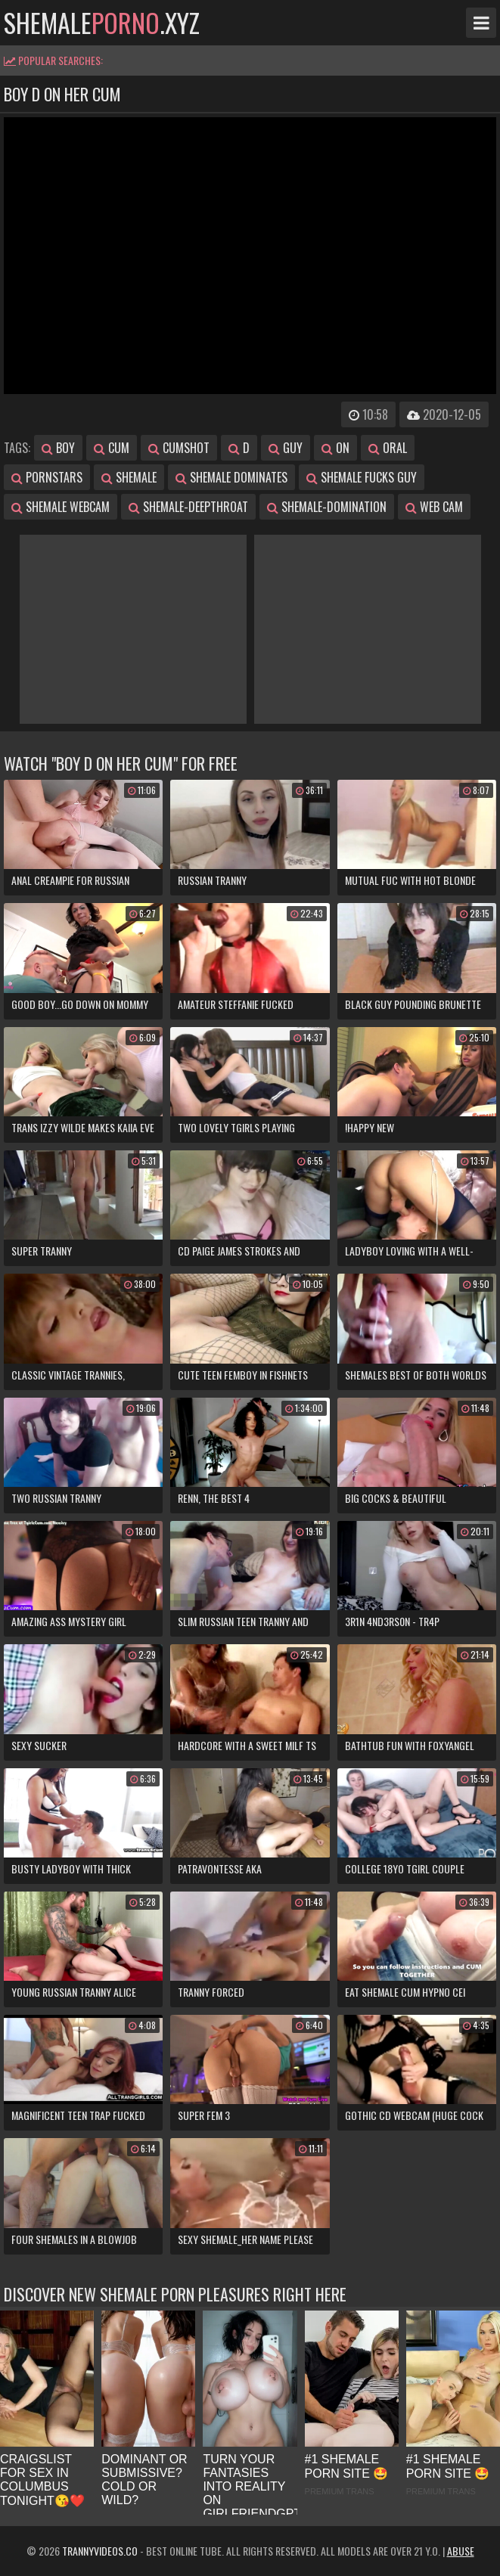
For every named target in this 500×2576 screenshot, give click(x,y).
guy (286, 448)
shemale (129, 477)
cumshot (179, 448)
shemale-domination (327, 507)
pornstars (46, 477)
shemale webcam (60, 507)
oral (387, 448)
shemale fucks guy (361, 477)
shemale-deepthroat (188, 507)
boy (58, 448)
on (335, 448)
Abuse (460, 2551)
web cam (434, 507)
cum (111, 448)
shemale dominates (231, 477)
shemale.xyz (102, 23)
